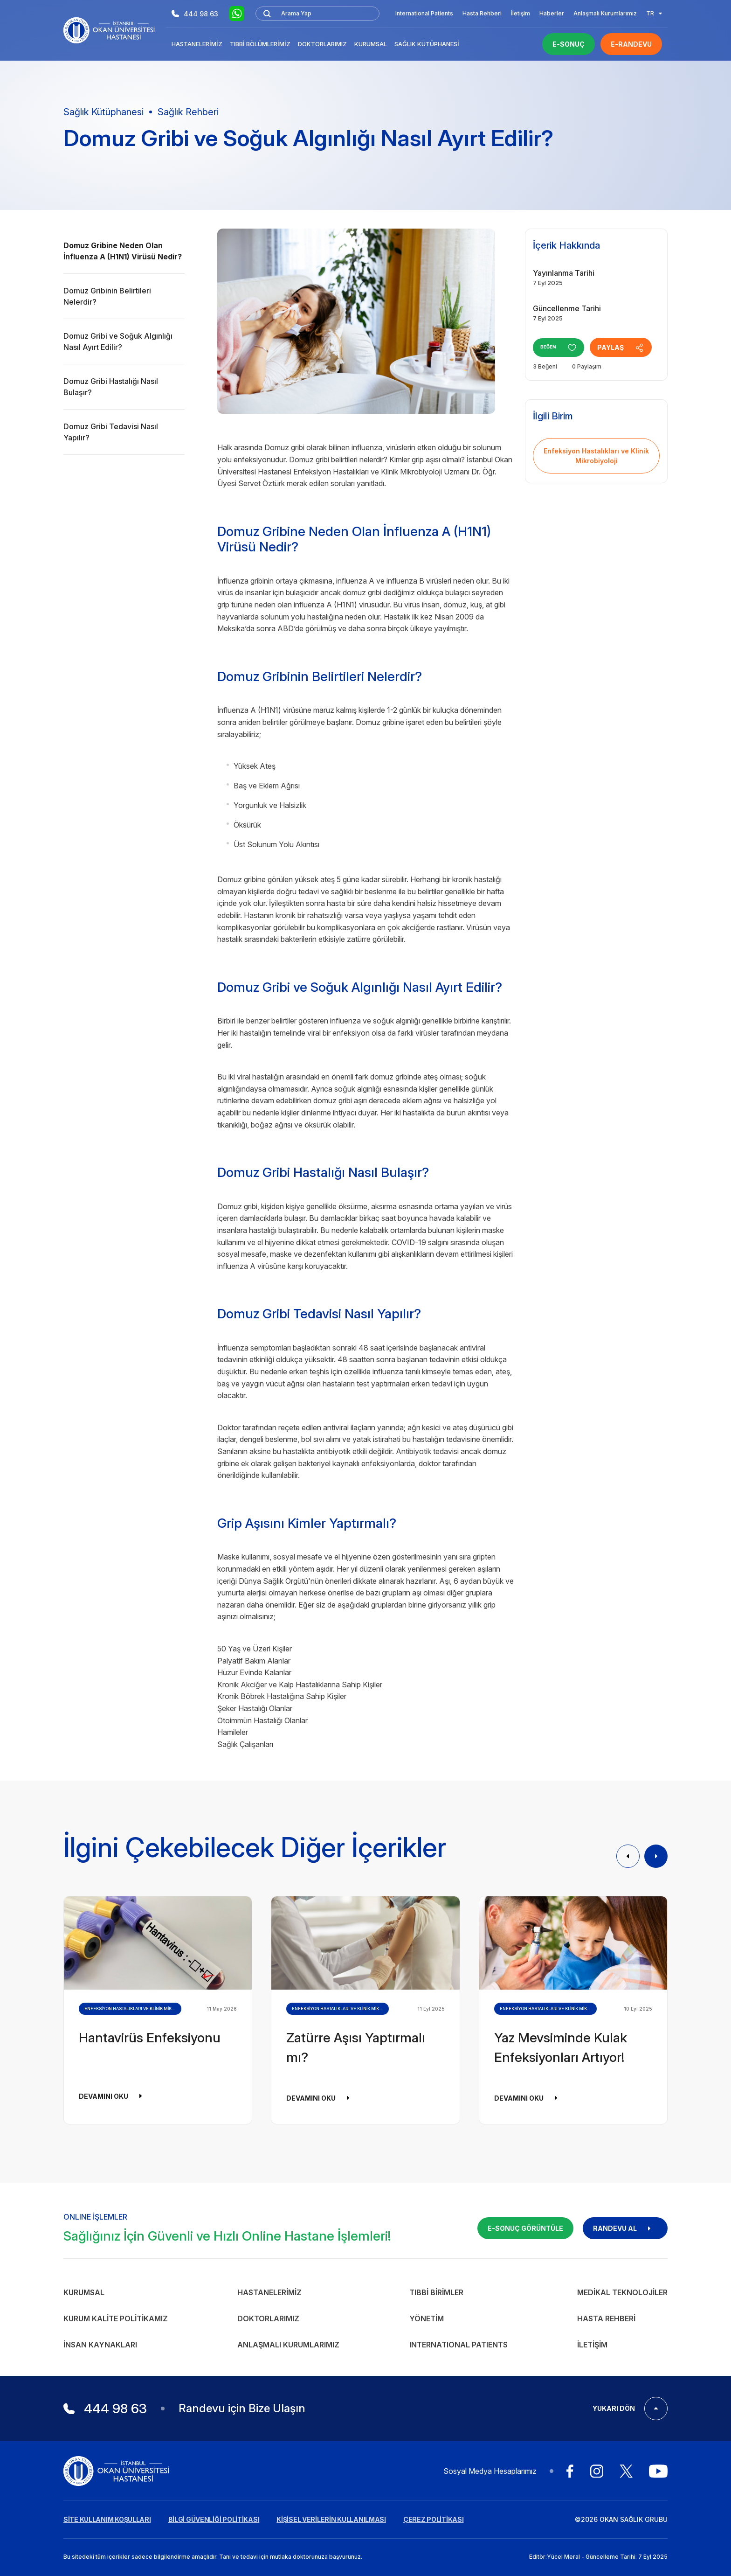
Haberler (551, 13)
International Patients (424, 13)
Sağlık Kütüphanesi (426, 44)
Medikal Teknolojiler (622, 2292)
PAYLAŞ (628, 347)
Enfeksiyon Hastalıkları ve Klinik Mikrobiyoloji (596, 456)
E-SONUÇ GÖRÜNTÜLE (525, 2228)
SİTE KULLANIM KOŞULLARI (107, 2519)
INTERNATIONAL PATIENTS (458, 2344)
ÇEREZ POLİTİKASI (433, 2519)
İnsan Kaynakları (100, 2344)
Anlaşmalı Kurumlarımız (605, 13)
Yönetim (426, 2318)
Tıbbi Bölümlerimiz (260, 44)
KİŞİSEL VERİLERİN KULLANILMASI (331, 2519)
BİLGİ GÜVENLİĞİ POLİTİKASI (214, 2519)
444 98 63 (195, 14)
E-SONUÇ (568, 44)
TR (654, 13)
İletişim (520, 13)
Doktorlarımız (322, 44)
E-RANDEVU (631, 44)
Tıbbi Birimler (436, 2292)
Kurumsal (370, 44)
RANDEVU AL (625, 2228)
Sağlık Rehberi (188, 112)
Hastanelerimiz (197, 44)
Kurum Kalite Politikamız (115, 2318)
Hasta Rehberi (482, 13)
